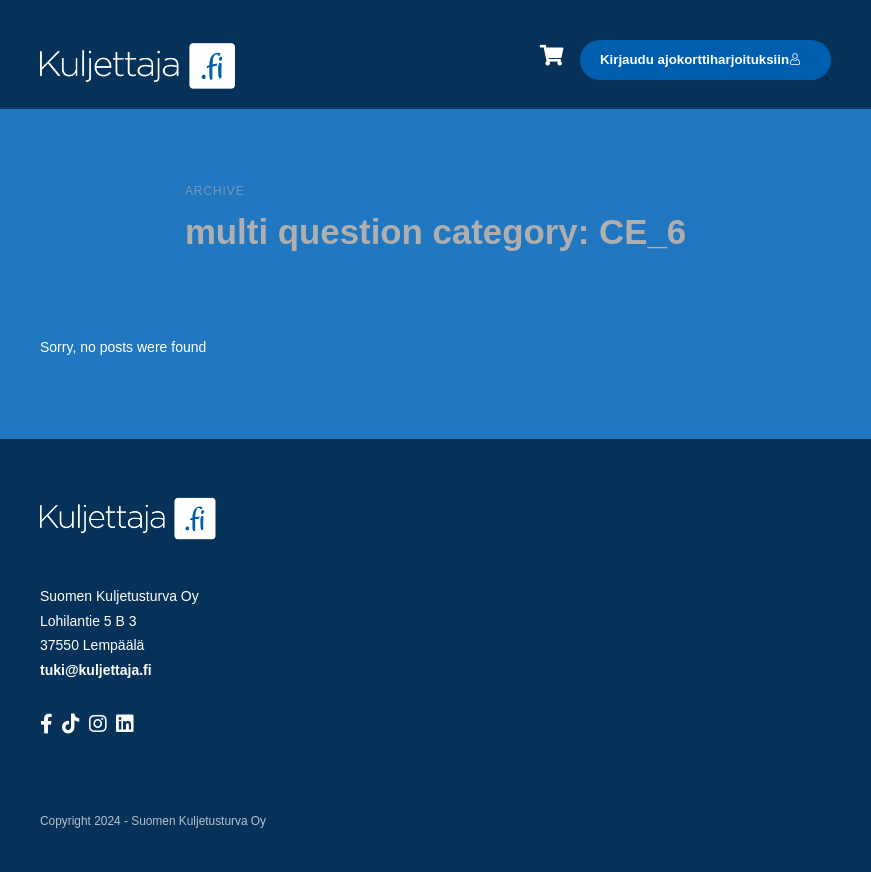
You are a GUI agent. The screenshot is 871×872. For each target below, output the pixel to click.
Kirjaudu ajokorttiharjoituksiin (700, 59)
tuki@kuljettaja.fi (96, 670)
